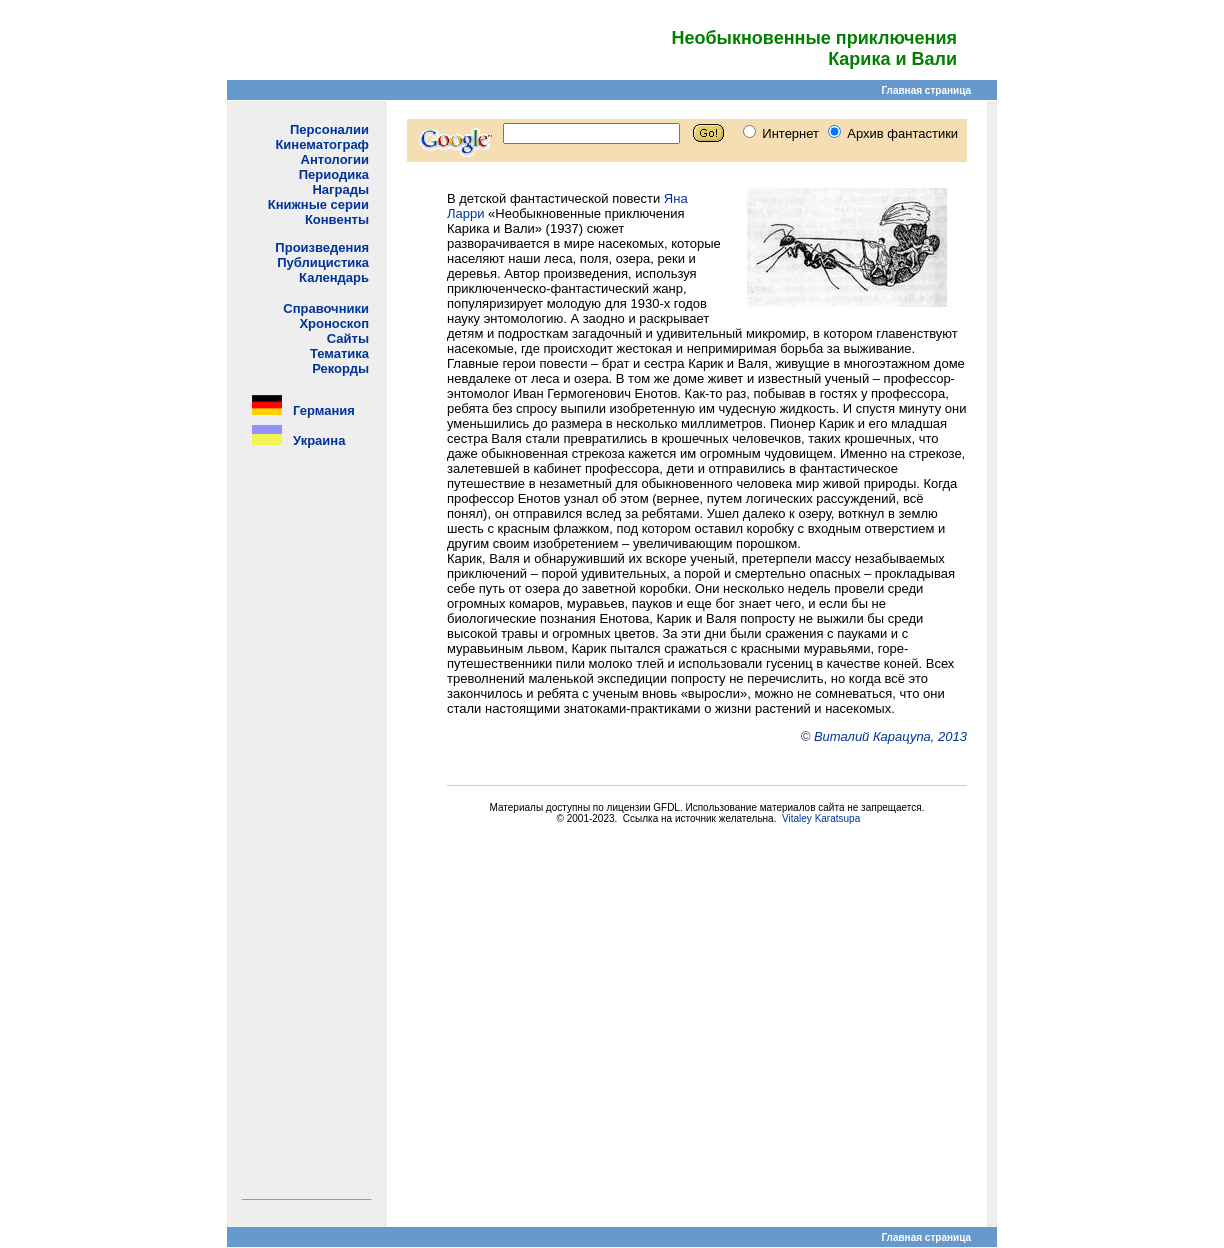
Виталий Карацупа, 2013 (890, 736)
